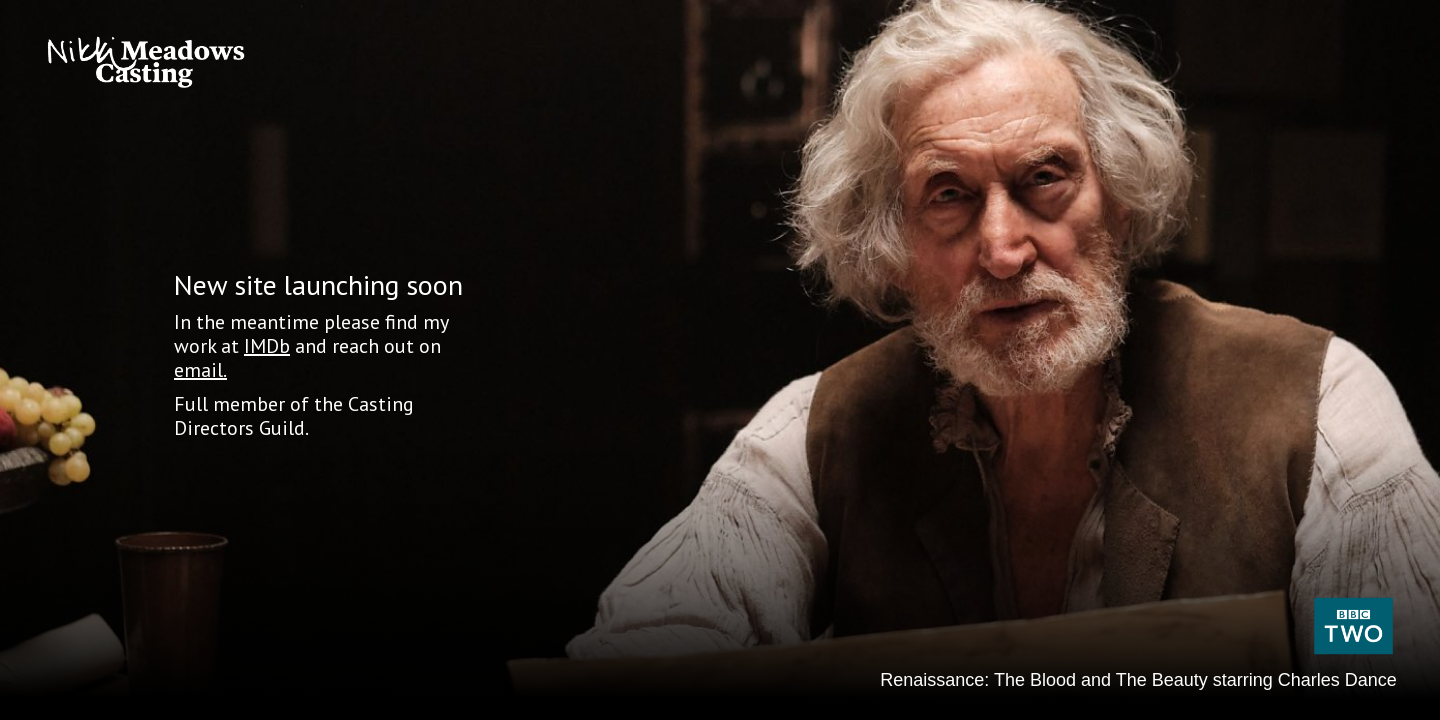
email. (200, 370)
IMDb (267, 346)
